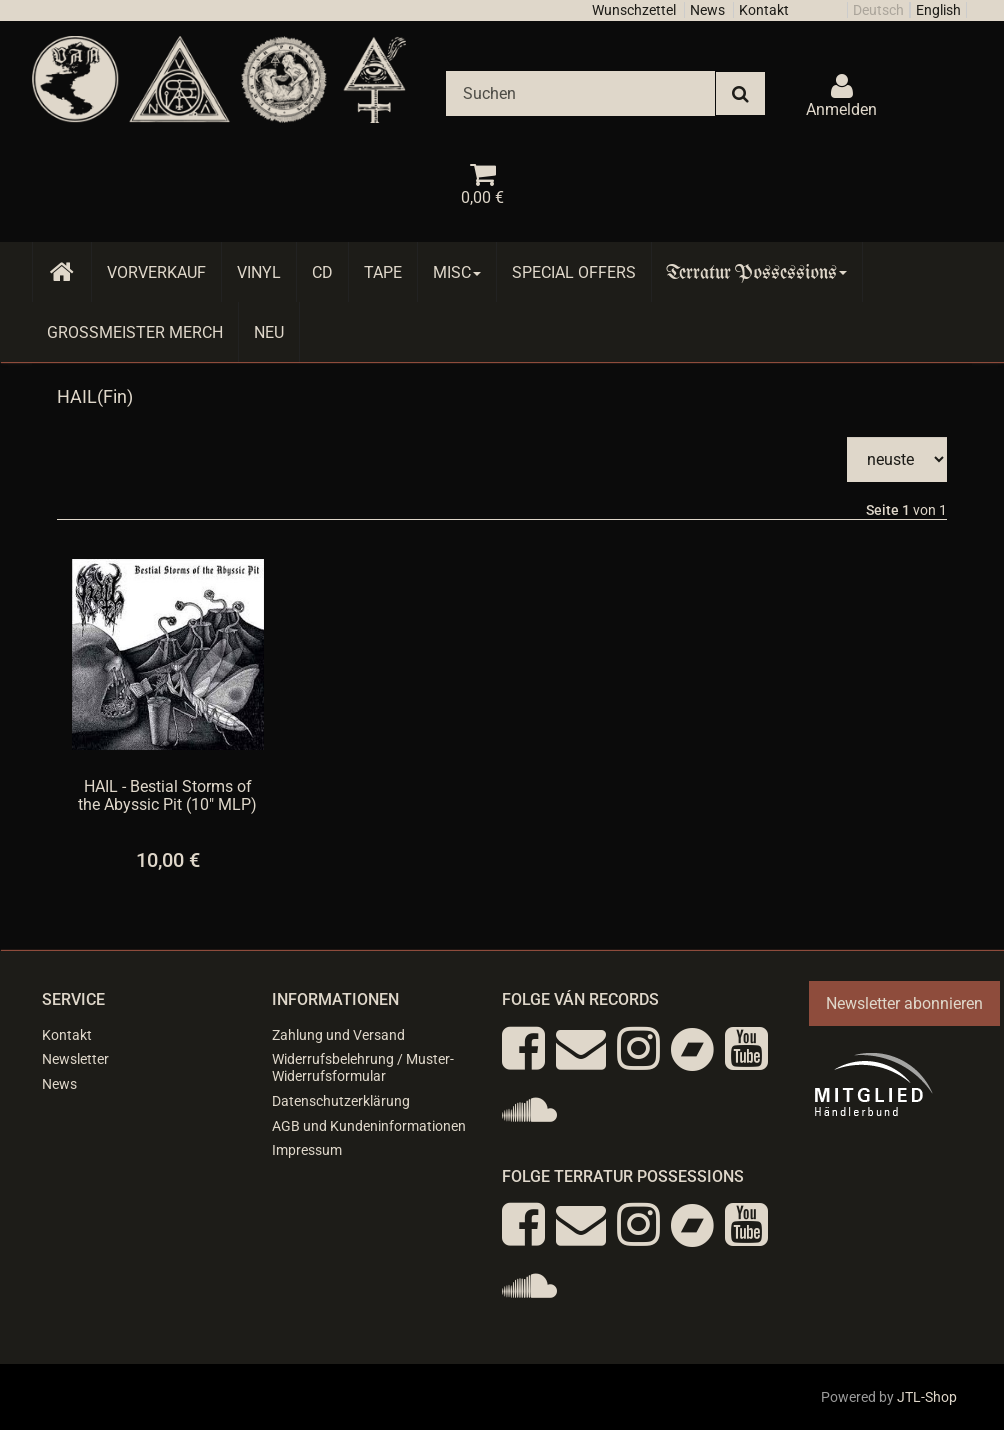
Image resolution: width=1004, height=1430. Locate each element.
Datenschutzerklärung (341, 1101)
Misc (457, 272)
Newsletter (75, 1059)
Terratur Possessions (757, 272)
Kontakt (764, 10)
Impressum (307, 1150)
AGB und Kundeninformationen (369, 1126)
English (938, 10)
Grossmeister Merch (135, 332)
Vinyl (259, 272)
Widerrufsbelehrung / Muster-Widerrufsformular (363, 1067)
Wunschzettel (634, 10)
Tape (383, 272)
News (707, 10)
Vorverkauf (156, 272)
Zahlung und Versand (338, 1035)
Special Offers (574, 272)
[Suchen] (580, 93)
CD (322, 272)
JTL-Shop (927, 1397)
